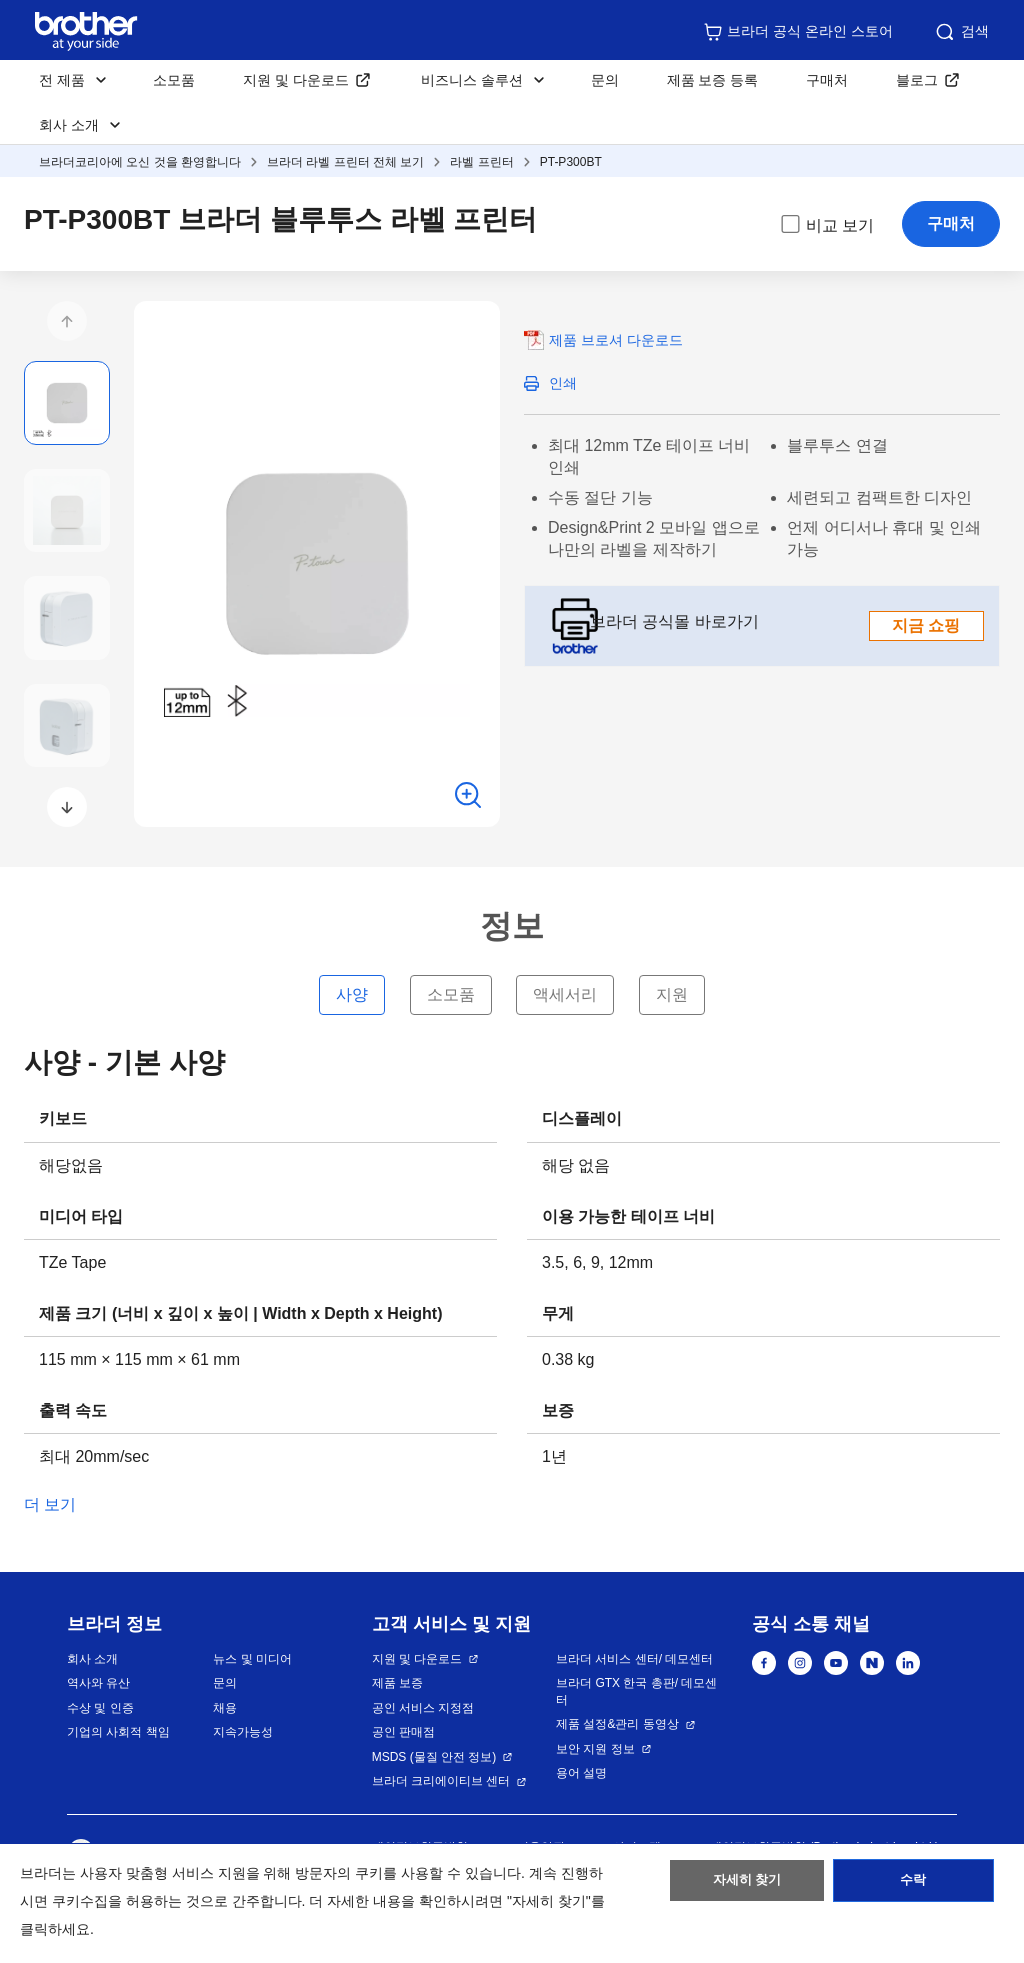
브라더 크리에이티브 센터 (441, 1781)
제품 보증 (397, 1683)
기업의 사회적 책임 (118, 1732)
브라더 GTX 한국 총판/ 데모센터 (636, 1691)
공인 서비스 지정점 (423, 1708)
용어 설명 (581, 1773)
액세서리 (565, 994)
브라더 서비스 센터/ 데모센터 (634, 1659)
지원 (672, 994)
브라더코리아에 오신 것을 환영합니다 (140, 162)
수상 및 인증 (100, 1708)
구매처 (827, 80)
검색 (961, 32)
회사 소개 (92, 1659)
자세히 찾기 (747, 1886)
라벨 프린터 (481, 162)
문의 (605, 80)
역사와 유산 (98, 1683)
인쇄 (563, 383)
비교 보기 (826, 224)
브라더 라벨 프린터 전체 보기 (345, 162)
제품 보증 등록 (713, 80)
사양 (352, 994)
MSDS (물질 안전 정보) (434, 1757)
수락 (913, 1886)
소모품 (174, 80)
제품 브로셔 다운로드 (616, 340)
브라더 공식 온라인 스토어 (798, 32)
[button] (67, 321)
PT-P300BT (571, 162)
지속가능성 (243, 1732)
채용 (225, 1708)
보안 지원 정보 (595, 1749)
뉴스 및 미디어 (252, 1659)
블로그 (917, 80)
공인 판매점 (403, 1732)
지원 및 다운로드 (296, 80)
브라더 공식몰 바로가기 (787, 626)
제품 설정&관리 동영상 (617, 1724)
